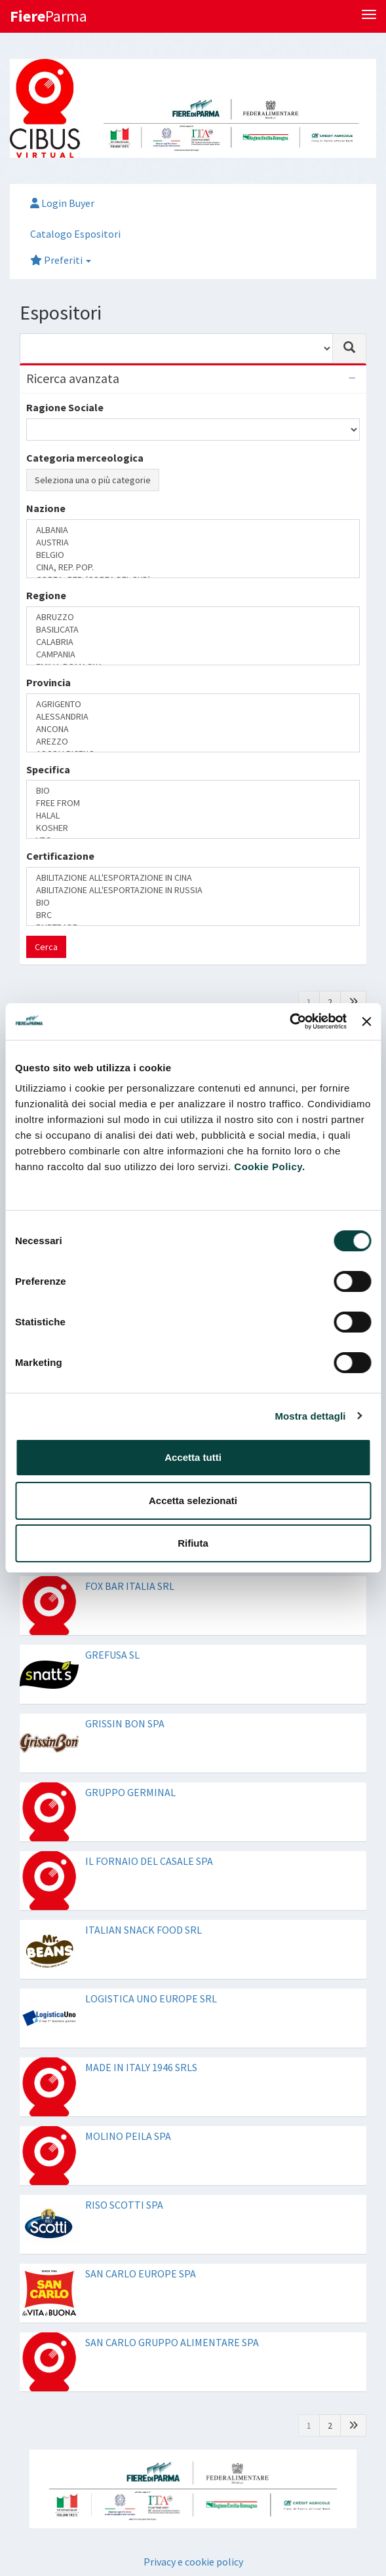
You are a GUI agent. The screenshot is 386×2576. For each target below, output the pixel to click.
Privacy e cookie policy (193, 2561)
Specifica (48, 769)
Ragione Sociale (65, 407)
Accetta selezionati (193, 1500)
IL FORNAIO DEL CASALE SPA (149, 1861)
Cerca (46, 947)
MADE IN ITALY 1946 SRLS (141, 2067)
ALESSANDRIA (193, 716)
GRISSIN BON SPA (124, 1723)
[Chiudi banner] (366, 1021)
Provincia (48, 682)
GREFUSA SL (112, 1654)
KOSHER (193, 828)
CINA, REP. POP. (193, 567)
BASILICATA (193, 629)
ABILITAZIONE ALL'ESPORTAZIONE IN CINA (193, 878)
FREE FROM (193, 803)
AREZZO (193, 741)
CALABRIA (193, 642)
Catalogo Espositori (75, 233)
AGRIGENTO (193, 704)
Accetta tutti (193, 1457)
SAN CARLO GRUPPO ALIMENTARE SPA (172, 2342)
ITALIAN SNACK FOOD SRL (143, 1929)
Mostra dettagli (310, 1416)
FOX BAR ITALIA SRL (129, 1585)
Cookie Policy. (269, 1166)
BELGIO (193, 555)
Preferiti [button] (60, 260)
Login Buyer (62, 203)
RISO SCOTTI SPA (124, 2204)
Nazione (46, 508)
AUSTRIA (193, 542)
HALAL (193, 815)
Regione (46, 595)
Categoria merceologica (85, 457)
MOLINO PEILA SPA (128, 2136)
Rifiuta (193, 1543)
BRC (193, 915)
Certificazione (60, 855)
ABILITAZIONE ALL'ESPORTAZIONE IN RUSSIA (193, 890)
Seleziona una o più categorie (93, 480)
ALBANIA (193, 530)
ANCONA (193, 729)
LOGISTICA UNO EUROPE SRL (151, 1998)
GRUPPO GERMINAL (130, 1792)
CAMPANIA (193, 654)
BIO (193, 790)
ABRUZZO (193, 617)
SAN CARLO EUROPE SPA (140, 2273)
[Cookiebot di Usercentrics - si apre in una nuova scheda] (289, 1021)
